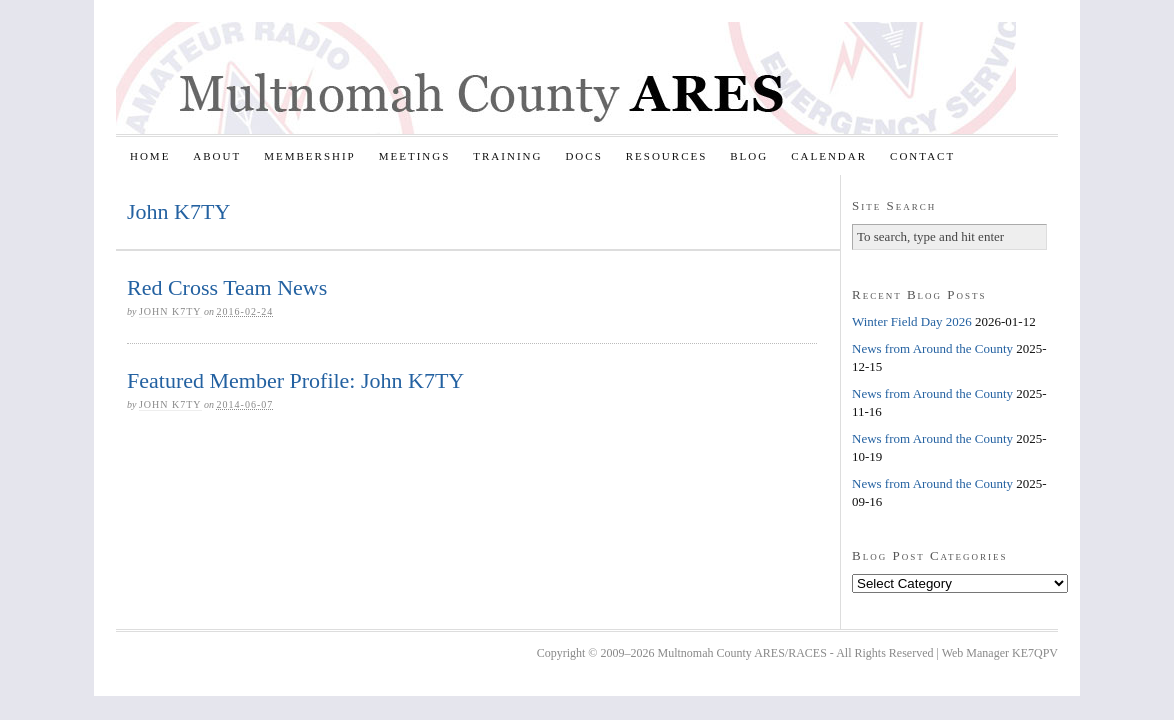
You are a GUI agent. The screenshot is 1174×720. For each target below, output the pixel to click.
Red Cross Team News (227, 287)
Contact (922, 156)
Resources (667, 156)
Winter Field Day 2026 (912, 321)
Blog (749, 156)
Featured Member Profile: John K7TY (295, 380)
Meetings (415, 156)
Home (150, 156)
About (217, 156)
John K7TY (170, 311)
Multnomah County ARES (566, 78)
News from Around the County (932, 348)
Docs (583, 156)
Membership (310, 156)
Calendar (829, 156)
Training (507, 156)
